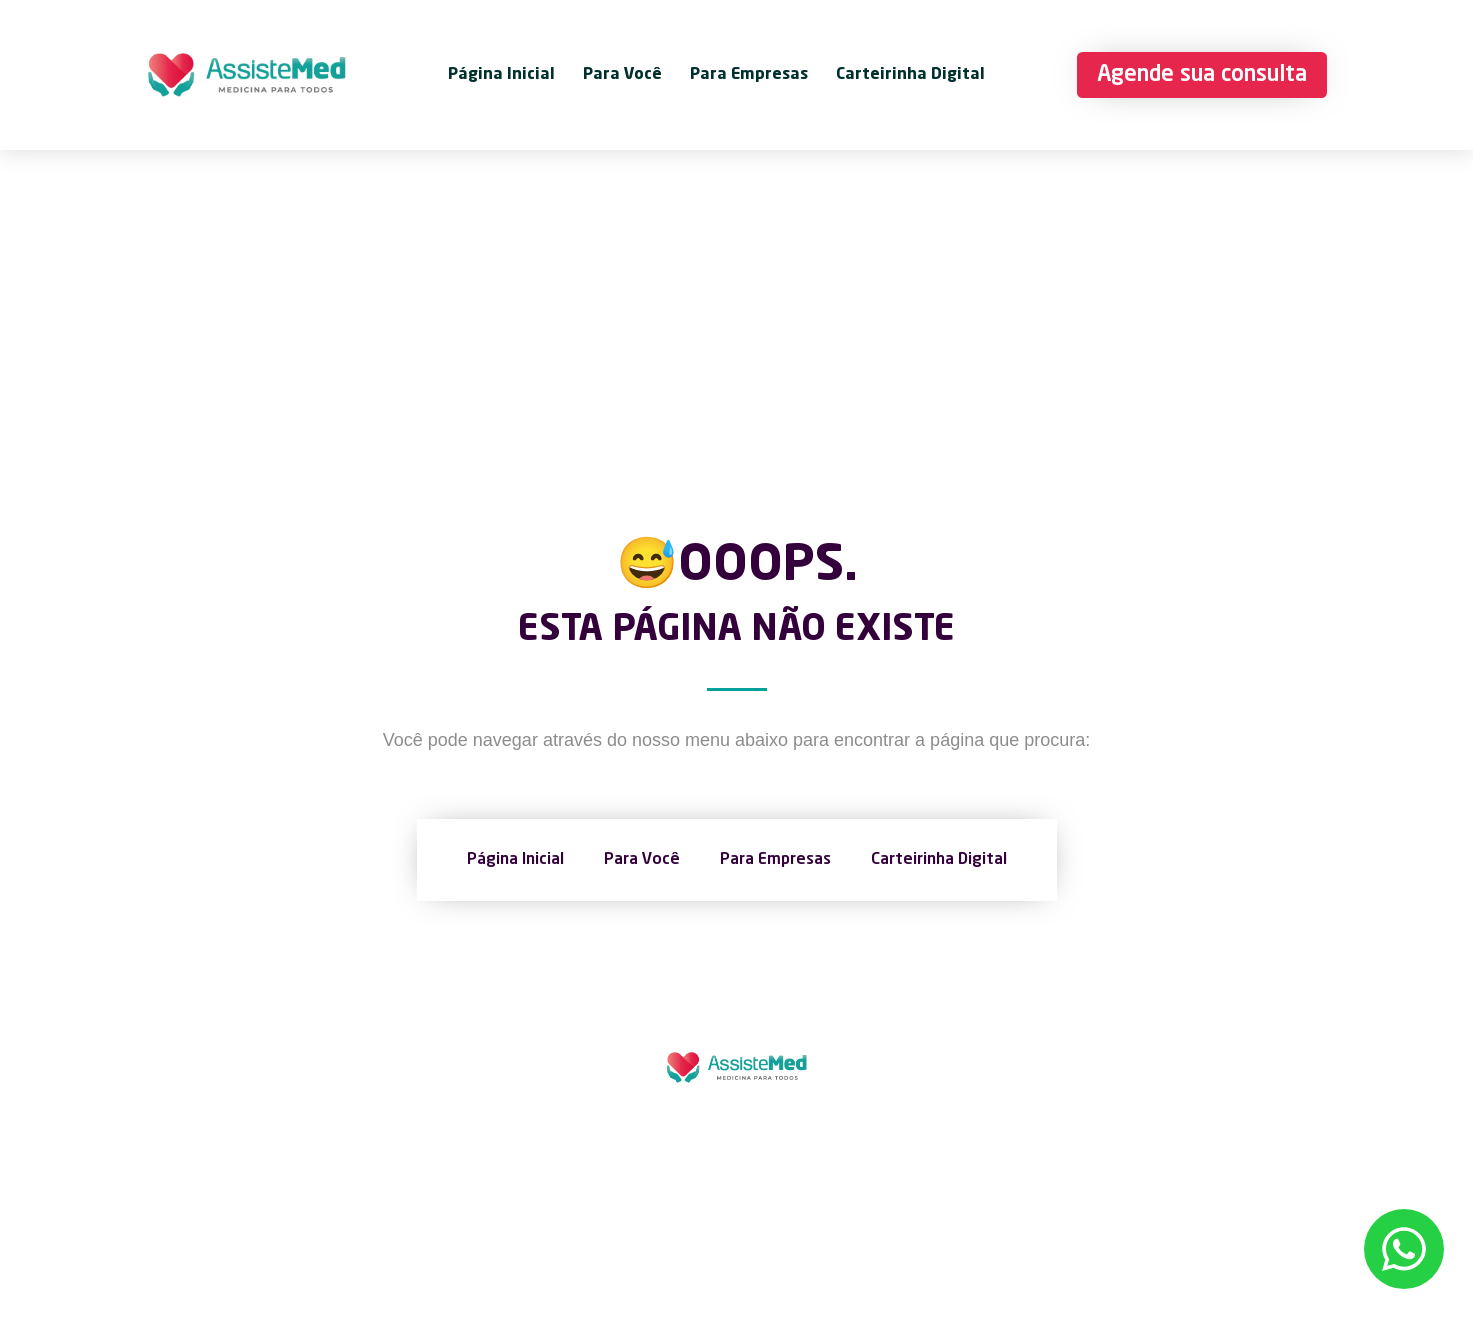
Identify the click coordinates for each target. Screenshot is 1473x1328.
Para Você (622, 75)
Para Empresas (749, 75)
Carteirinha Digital (910, 75)
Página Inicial (501, 75)
